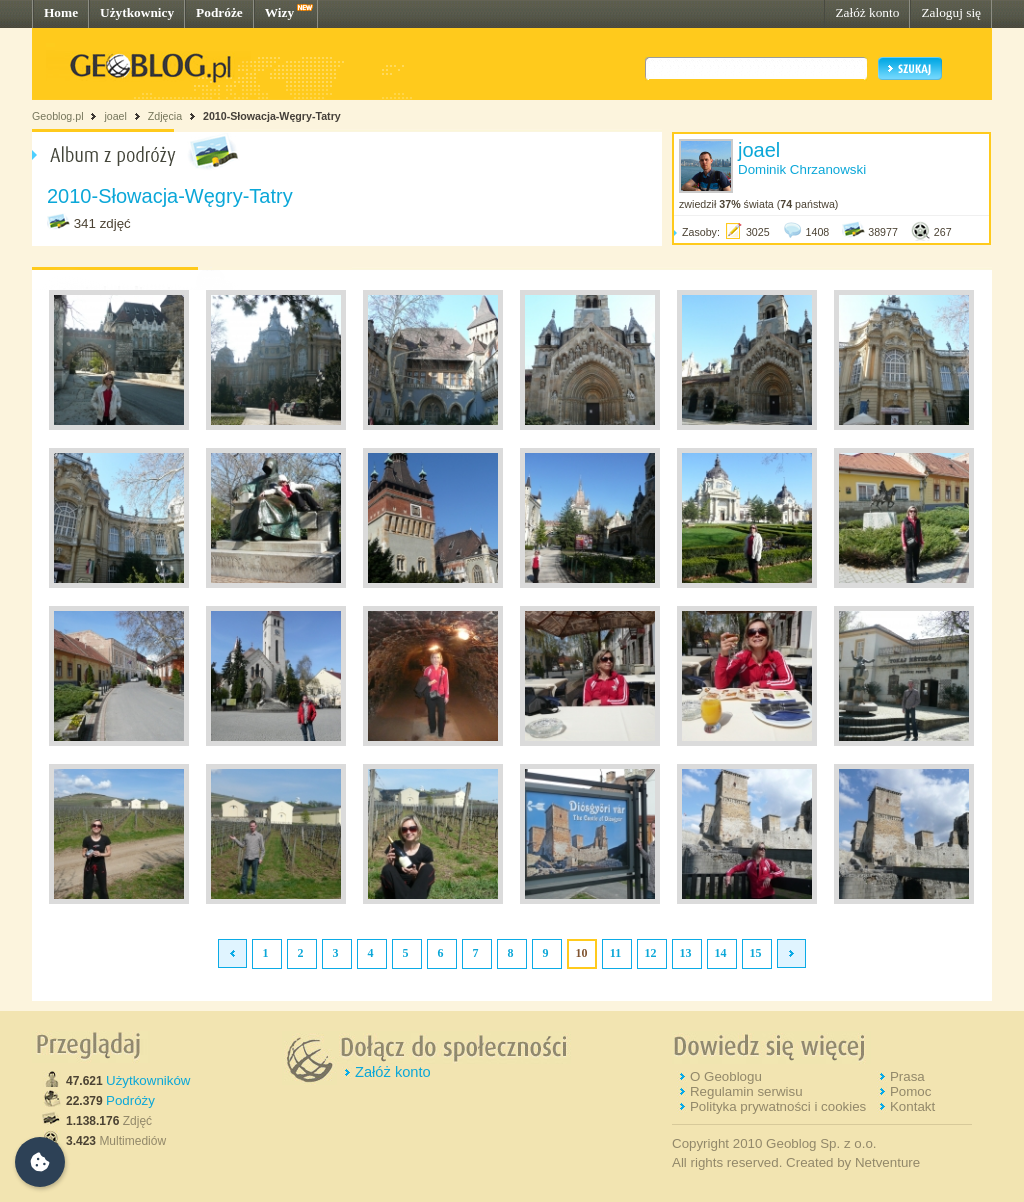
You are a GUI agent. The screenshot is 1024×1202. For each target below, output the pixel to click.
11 (615, 953)
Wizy (279, 12)
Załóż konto (867, 12)
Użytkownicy (137, 12)
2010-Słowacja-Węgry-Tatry (272, 116)
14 (721, 953)
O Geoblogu (726, 1076)
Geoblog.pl (58, 116)
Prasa (907, 1076)
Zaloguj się (951, 12)
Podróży (130, 1100)
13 (686, 953)
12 (651, 953)
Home (61, 12)
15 (756, 953)
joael (115, 116)
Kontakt (912, 1106)
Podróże (219, 12)
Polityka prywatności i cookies (778, 1106)
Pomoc (910, 1091)
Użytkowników (148, 1080)
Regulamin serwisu (746, 1091)
